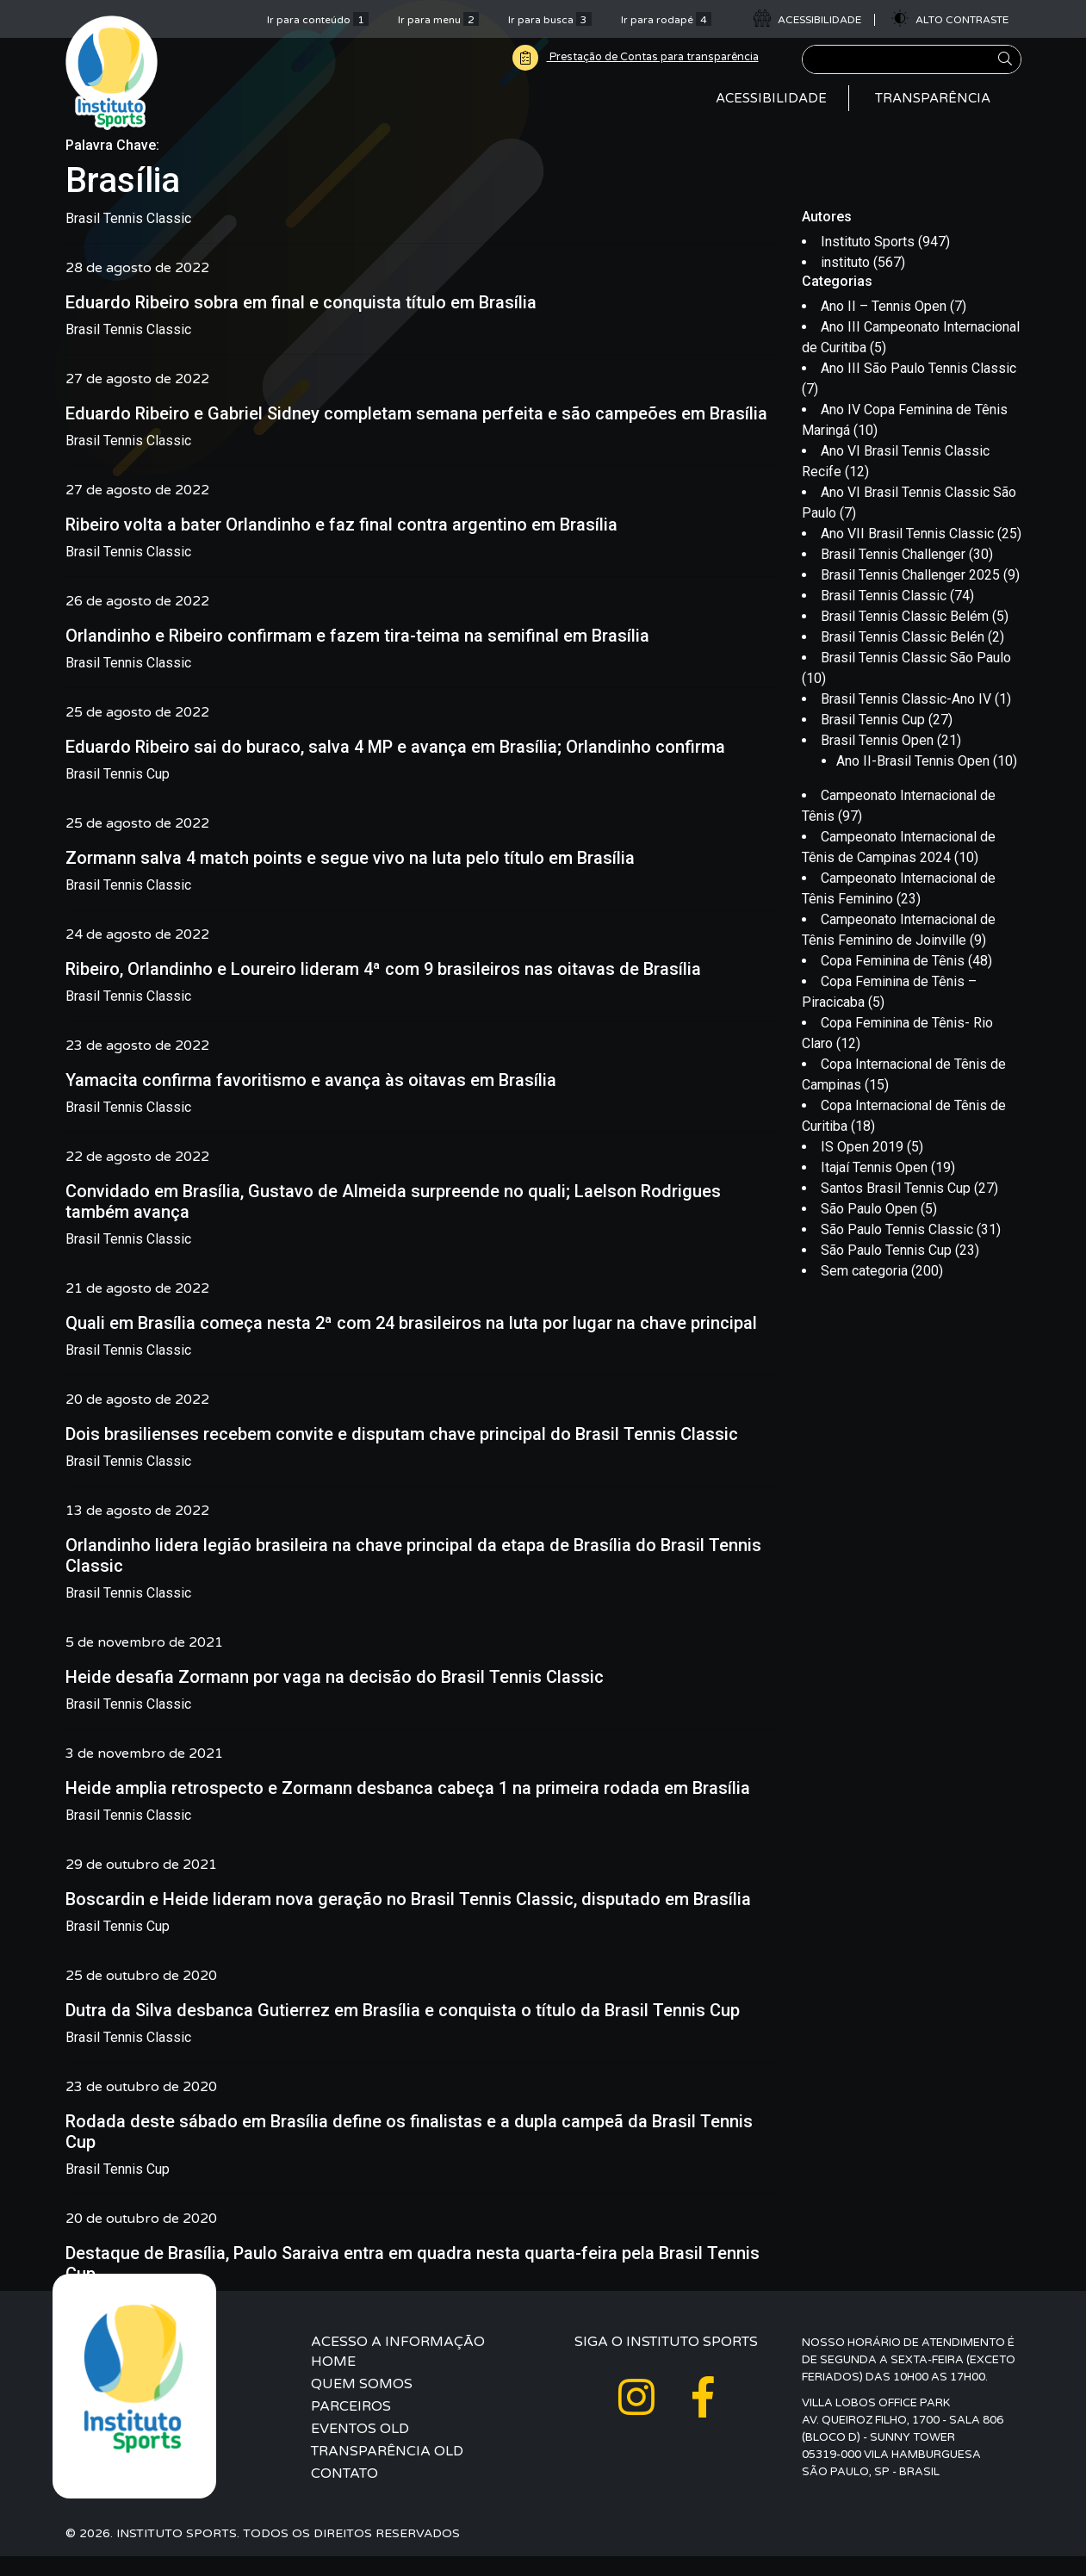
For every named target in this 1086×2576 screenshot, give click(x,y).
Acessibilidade (771, 107)
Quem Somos (362, 2403)
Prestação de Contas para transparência (623, 57)
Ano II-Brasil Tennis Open (913, 781)
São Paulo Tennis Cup (886, 1271)
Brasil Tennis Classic (128, 238)
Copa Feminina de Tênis (893, 981)
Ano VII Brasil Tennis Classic (907, 554)
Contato (344, 2493)
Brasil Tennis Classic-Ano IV (906, 719)
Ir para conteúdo (318, 20)
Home (333, 2381)
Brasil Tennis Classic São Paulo (916, 678)
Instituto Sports (868, 261)
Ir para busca (550, 20)
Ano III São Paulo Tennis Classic (918, 389)
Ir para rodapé (666, 20)
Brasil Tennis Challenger (893, 575)
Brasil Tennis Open (877, 761)
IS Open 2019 (862, 1167)
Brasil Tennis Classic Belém (905, 637)
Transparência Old (387, 2471)
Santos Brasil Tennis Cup (896, 1209)
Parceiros (351, 2426)
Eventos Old (360, 2448)
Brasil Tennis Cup (117, 793)
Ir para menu (438, 20)
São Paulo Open (869, 1229)
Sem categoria (864, 1291)
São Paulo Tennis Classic (897, 1250)
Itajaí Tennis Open (874, 1188)
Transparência (932, 107)
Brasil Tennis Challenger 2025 (910, 595)
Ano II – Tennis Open (883, 327)
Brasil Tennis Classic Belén (902, 657)
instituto (845, 282)
